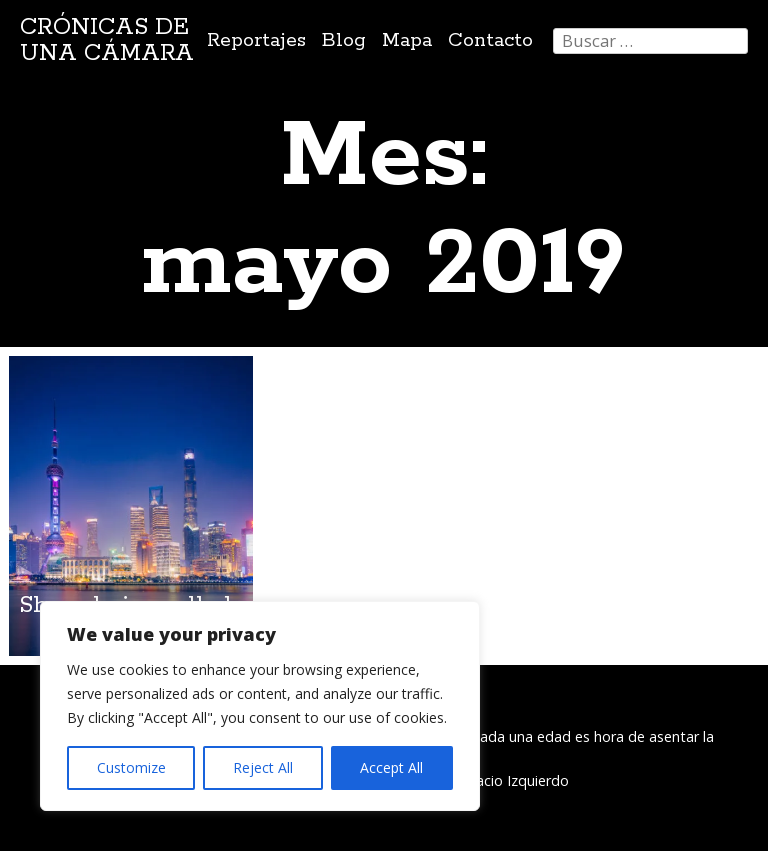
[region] (260, 706)
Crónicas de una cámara (107, 40)
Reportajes (256, 40)
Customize (131, 767)
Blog (344, 40)
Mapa (407, 40)
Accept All (391, 767)
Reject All (263, 767)
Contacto (490, 40)
